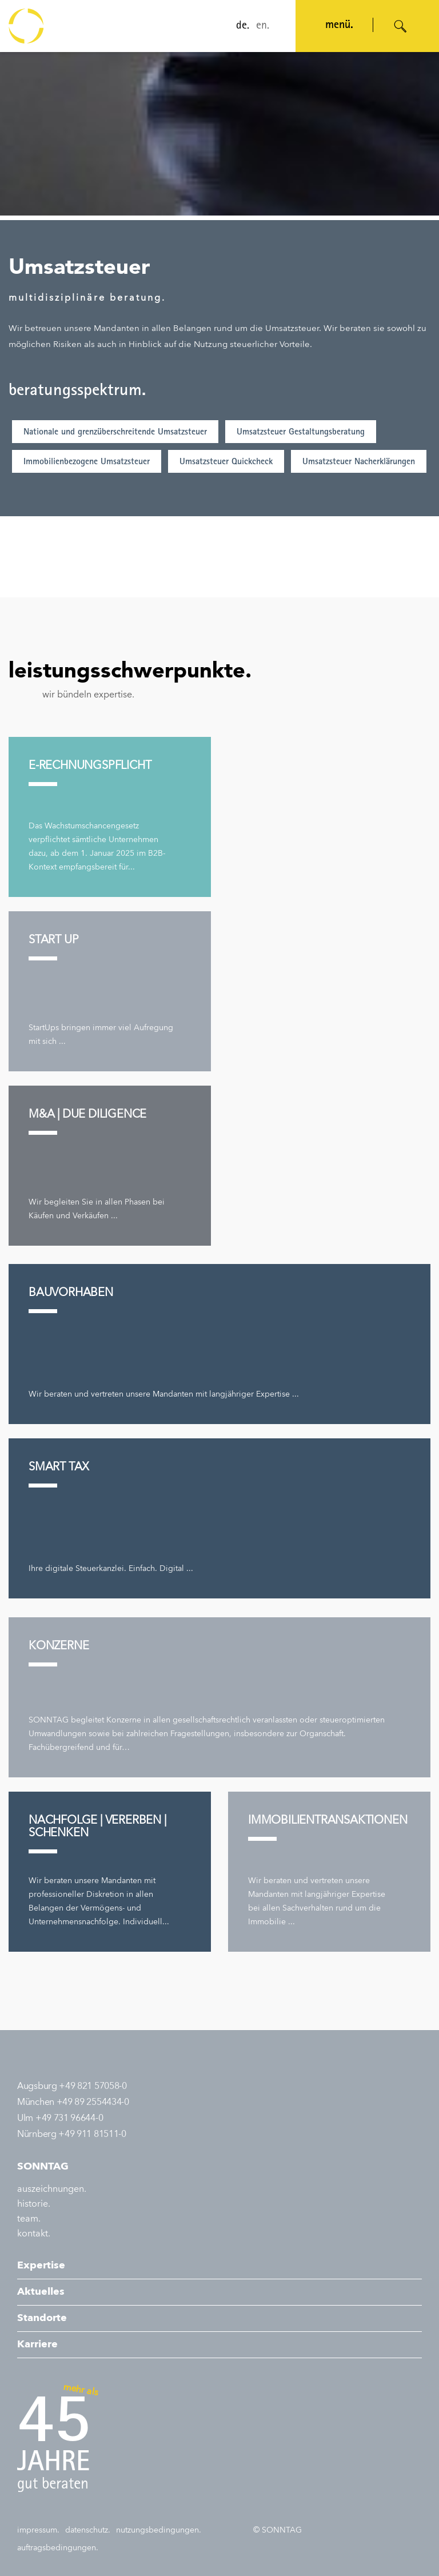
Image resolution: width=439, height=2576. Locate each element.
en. (261, 26)
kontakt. (33, 2234)
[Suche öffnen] (400, 26)
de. (241, 26)
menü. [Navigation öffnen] (338, 25)
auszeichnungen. (51, 2189)
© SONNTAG (277, 2530)
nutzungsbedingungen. (158, 2530)
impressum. (38, 2530)
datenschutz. (87, 2530)
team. (29, 2219)
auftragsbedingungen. (57, 2548)
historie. (33, 2204)
